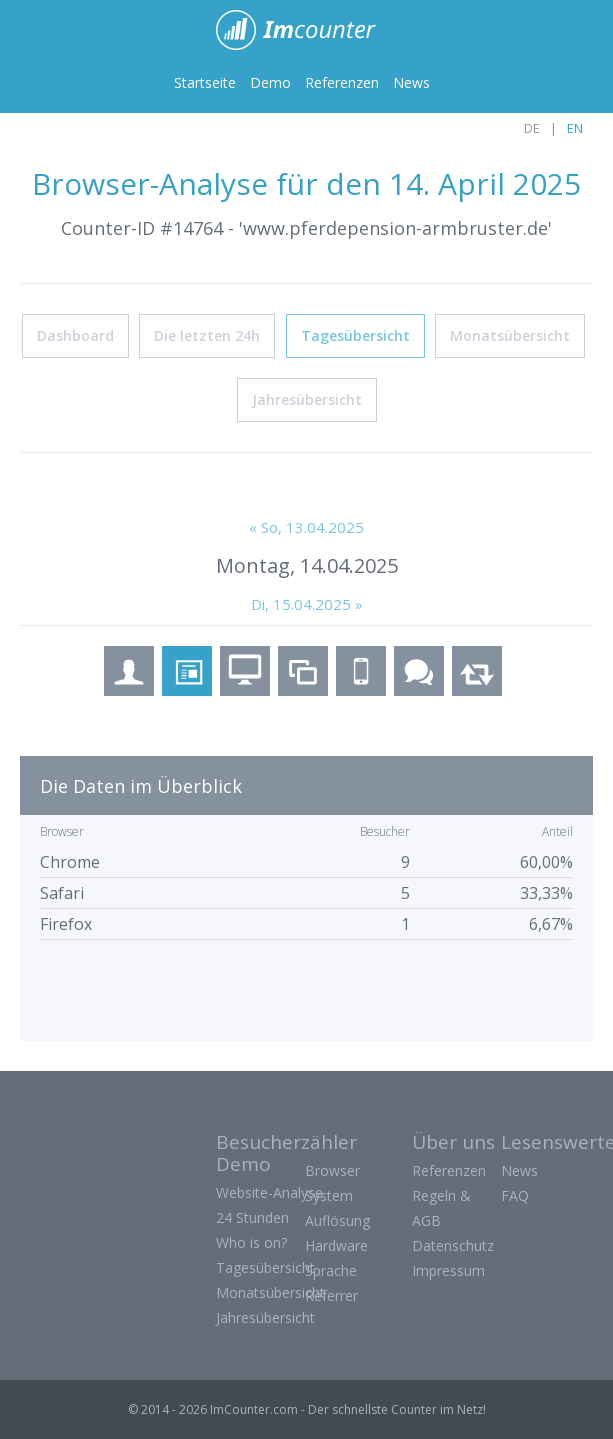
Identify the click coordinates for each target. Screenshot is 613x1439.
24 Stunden (252, 1216)
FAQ (515, 1194)
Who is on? (251, 1241)
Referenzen (342, 82)
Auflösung (337, 1219)
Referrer (331, 1294)
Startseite (205, 82)
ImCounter (306, 30)
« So (306, 526)
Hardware (336, 1244)
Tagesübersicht (355, 334)
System (329, 1194)
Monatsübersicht (510, 334)
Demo (270, 82)
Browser (332, 1169)
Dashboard (75, 334)
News (411, 82)
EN (575, 128)
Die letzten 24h (207, 334)
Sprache (331, 1269)
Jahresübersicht (307, 398)
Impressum (448, 1269)
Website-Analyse (269, 1191)
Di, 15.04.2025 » (307, 603)
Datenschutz (453, 1244)
